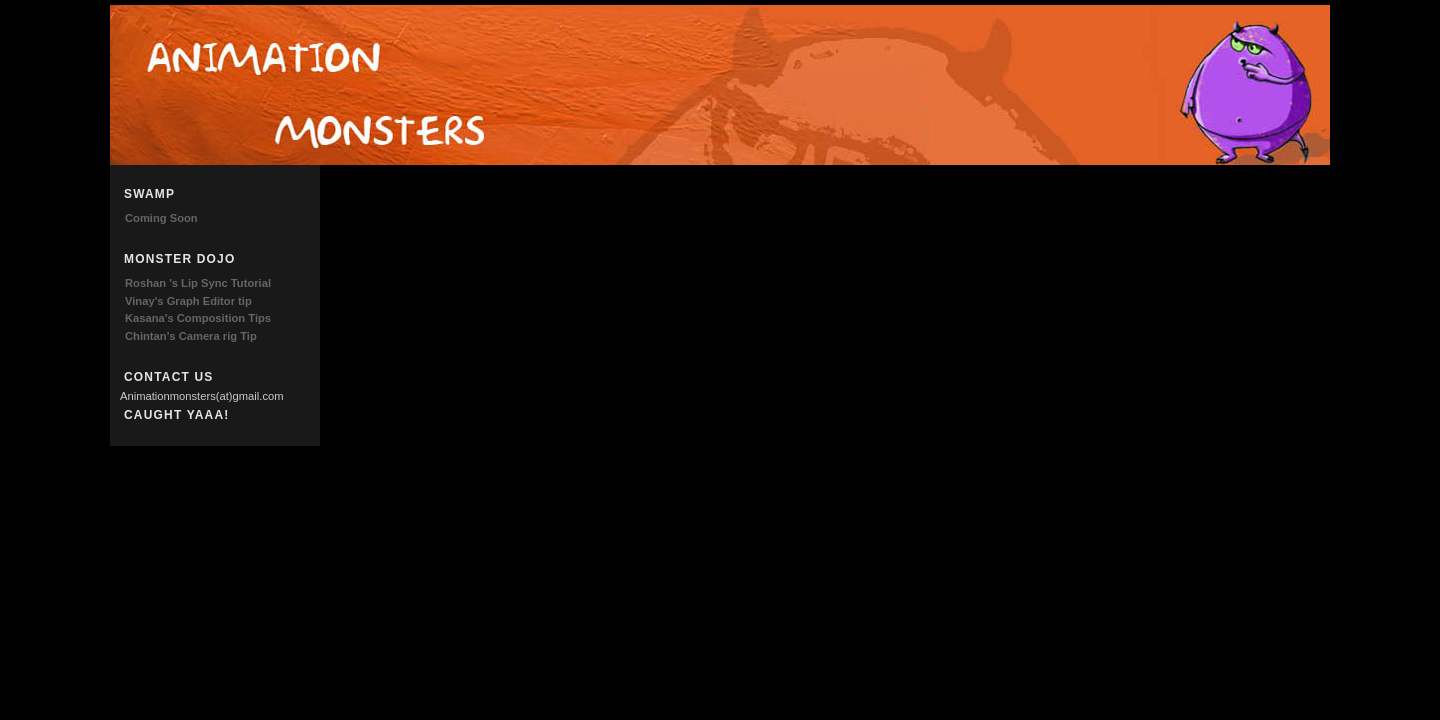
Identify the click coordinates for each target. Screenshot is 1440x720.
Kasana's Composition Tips (198, 318)
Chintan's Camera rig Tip (191, 336)
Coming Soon (161, 218)
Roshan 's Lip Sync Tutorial (198, 283)
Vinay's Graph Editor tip (188, 301)
